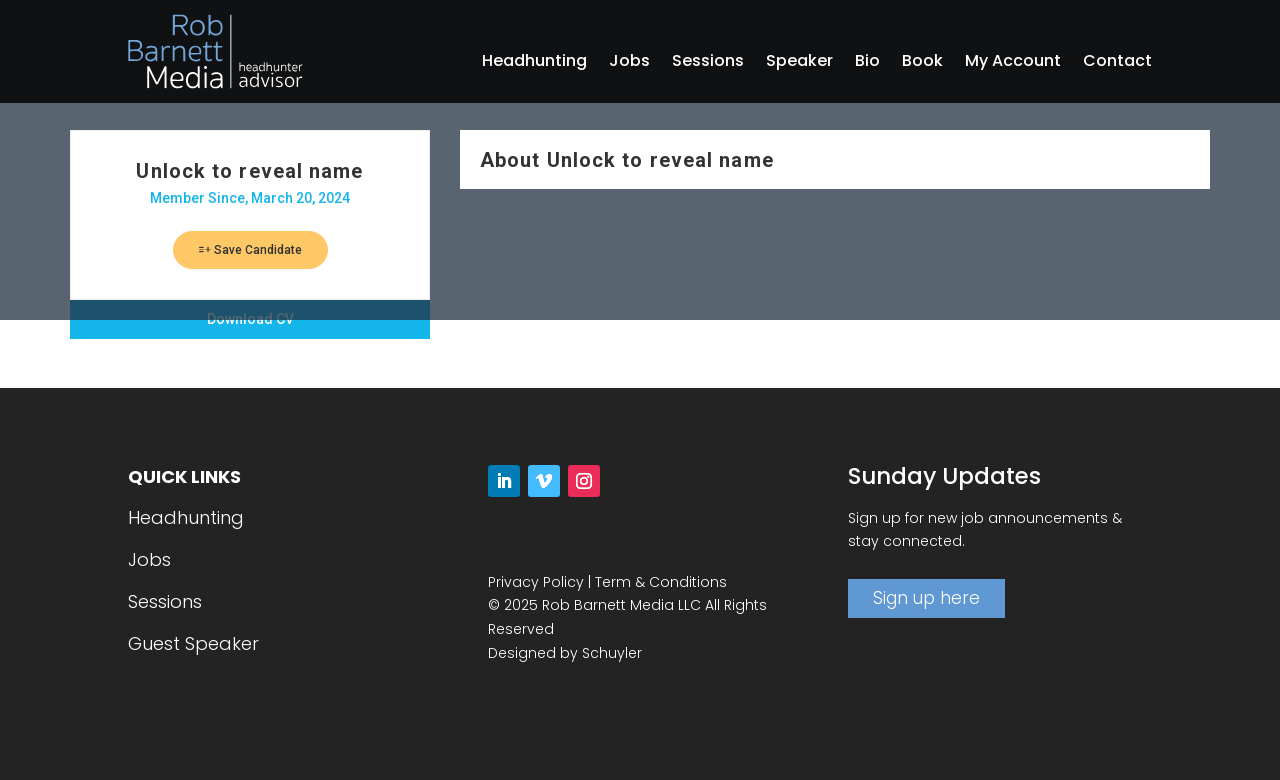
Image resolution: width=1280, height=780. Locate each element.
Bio (867, 63)
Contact (1117, 63)
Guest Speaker (193, 643)
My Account (1013, 63)
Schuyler (612, 653)
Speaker (799, 63)
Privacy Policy (536, 582)
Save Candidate (250, 250)
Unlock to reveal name (249, 171)
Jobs (629, 63)
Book (922, 63)
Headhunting (534, 63)
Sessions (708, 63)
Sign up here (926, 598)
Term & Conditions (661, 582)
